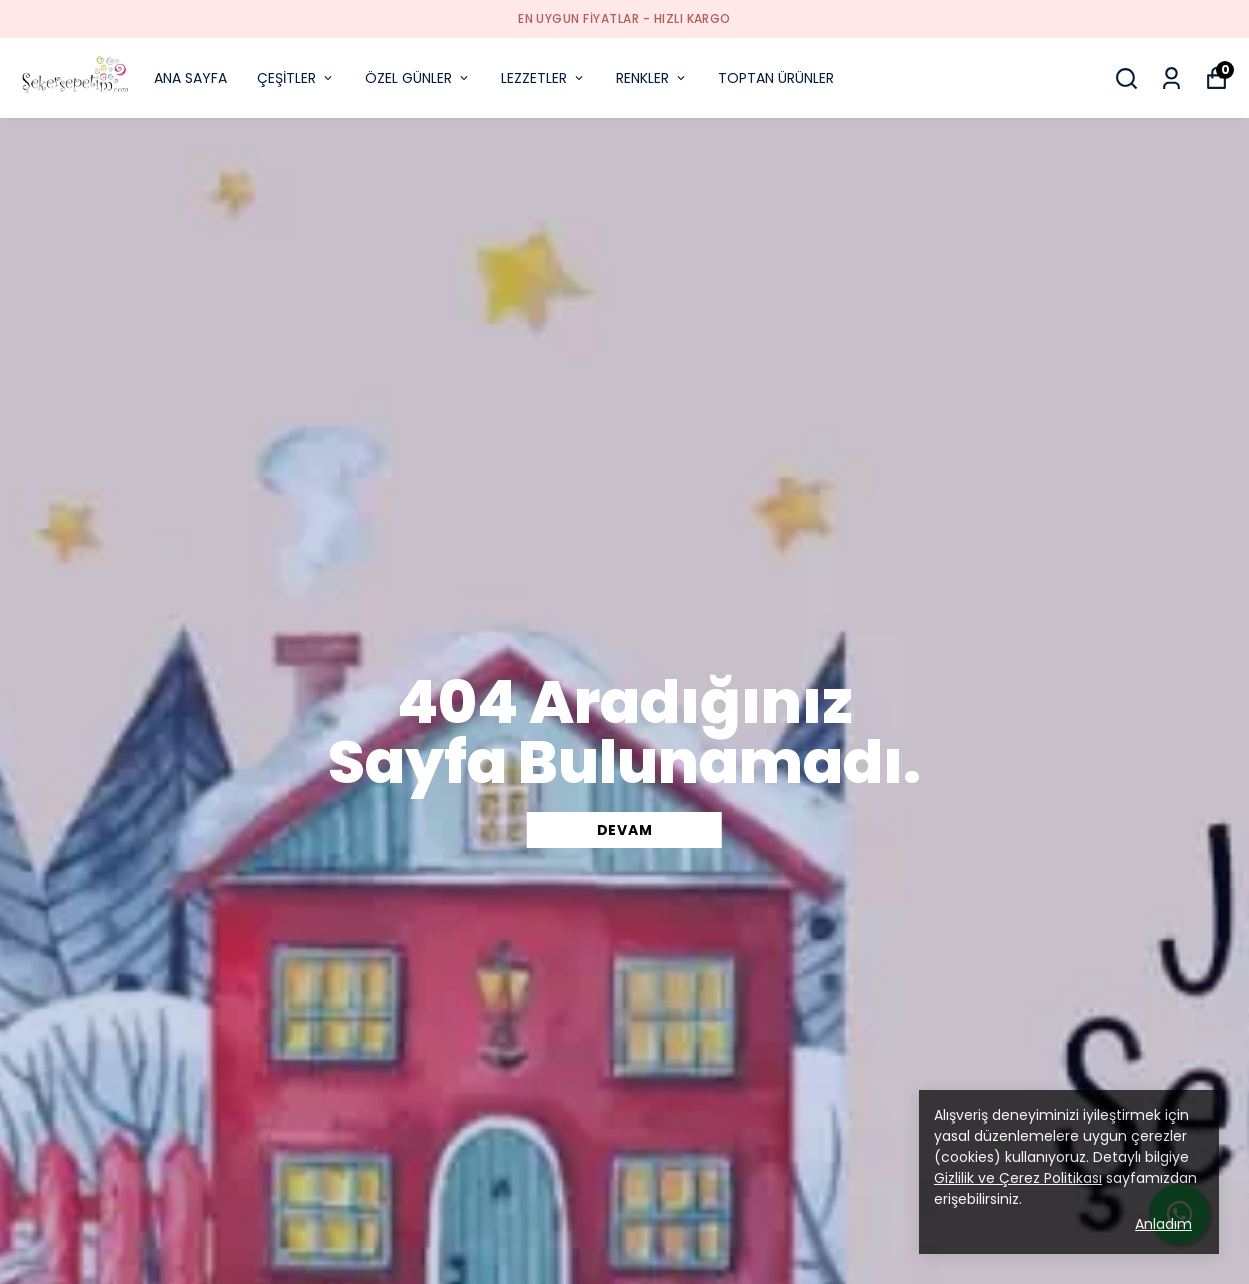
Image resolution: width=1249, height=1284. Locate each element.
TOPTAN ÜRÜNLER (776, 78)
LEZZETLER (543, 78)
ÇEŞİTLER (296, 78)
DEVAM (625, 830)
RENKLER (652, 78)
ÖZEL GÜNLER (418, 78)
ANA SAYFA (190, 78)
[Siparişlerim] (1171, 78)
